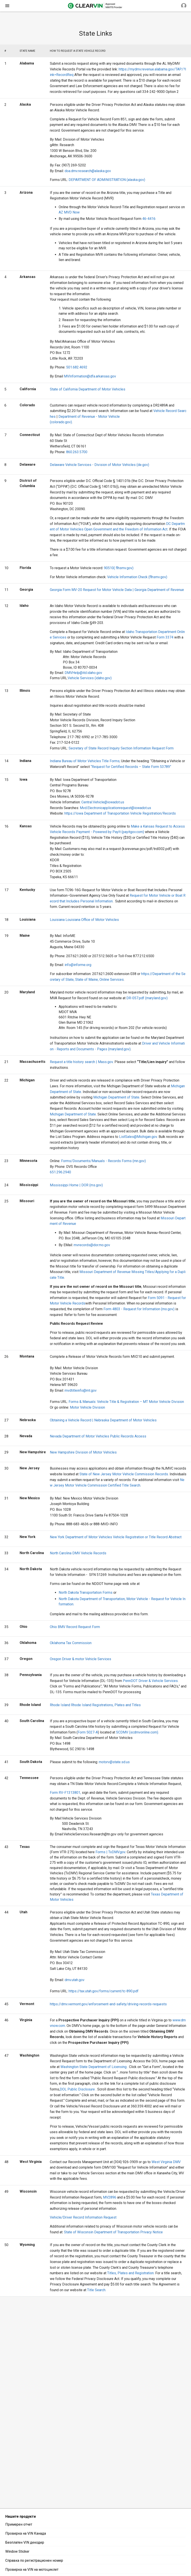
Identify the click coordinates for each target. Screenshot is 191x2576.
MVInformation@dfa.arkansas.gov (90, 376)
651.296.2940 (60, 1172)
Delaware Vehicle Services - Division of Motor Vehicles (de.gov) (99, 465)
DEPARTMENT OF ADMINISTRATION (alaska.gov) (107, 180)
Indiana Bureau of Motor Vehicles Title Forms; (85, 761)
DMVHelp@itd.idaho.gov (83, 673)
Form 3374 (165, 637)
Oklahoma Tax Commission (71, 1643)
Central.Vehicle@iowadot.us (102, 802)
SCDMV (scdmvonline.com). (137, 1732)
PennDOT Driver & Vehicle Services (150, 1681)
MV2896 (109, 2197)
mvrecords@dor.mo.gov (92, 1245)
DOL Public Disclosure (78, 2089)
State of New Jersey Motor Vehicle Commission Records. (124, 1474)
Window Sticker (17, 2551)
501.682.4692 (76, 367)
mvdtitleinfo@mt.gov (81, 1390)
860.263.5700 (76, 452)
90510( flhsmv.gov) (118, 568)
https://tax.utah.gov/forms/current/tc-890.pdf (104, 1991)
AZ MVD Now (69, 212)
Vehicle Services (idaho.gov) (90, 678)
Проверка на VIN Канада (25, 2533)
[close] (7, 5)
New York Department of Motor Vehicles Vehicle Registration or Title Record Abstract (116, 1537)
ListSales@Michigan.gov (138, 1137)
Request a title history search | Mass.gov (81, 1062)
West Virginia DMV (166, 2162)
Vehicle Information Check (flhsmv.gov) (137, 577)
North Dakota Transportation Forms (85, 1592)
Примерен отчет (18, 2524)
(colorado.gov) (61, 422)
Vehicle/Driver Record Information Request (83, 2217)
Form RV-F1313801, (65, 1792)
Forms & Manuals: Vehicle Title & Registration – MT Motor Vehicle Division (126, 1402)
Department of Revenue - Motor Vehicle (89, 416)
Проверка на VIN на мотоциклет (31, 2569)
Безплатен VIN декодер (24, 2542)
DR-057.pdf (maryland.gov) (147, 998)
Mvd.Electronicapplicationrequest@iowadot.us (115, 808)
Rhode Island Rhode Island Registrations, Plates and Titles (95, 1705)
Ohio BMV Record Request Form (75, 1627)
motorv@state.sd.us (114, 1762)
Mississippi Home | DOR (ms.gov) (76, 1185)
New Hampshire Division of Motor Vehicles (83, 1452)
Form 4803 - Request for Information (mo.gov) (138, 1309)
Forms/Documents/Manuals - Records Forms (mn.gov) (103, 1161)
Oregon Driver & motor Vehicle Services (80, 1659)
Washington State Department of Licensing (93, 2067)
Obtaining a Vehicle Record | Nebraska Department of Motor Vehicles (103, 1420)
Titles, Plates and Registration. (130, 2273)
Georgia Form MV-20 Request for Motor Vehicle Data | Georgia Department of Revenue (117, 590)
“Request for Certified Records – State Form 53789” (131, 767)
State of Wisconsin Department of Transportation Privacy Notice (113, 2232)
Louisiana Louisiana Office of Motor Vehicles (84, 920)
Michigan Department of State (116, 1097)
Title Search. (96, 2290)
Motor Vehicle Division (87, 1407)
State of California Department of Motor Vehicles (87, 389)
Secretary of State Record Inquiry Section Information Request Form (121, 748)
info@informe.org (78, 965)
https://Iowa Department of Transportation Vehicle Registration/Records (120, 813)
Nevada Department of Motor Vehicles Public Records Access (98, 1436)
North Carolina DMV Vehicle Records (78, 1553)
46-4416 (148, 219)
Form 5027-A (88, 1732)
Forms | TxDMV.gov (110, 1852)
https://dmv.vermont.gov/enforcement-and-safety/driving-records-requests (108, 2004)
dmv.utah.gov (74, 1980)
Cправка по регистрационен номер (34, 2560)
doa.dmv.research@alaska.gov (88, 171)
